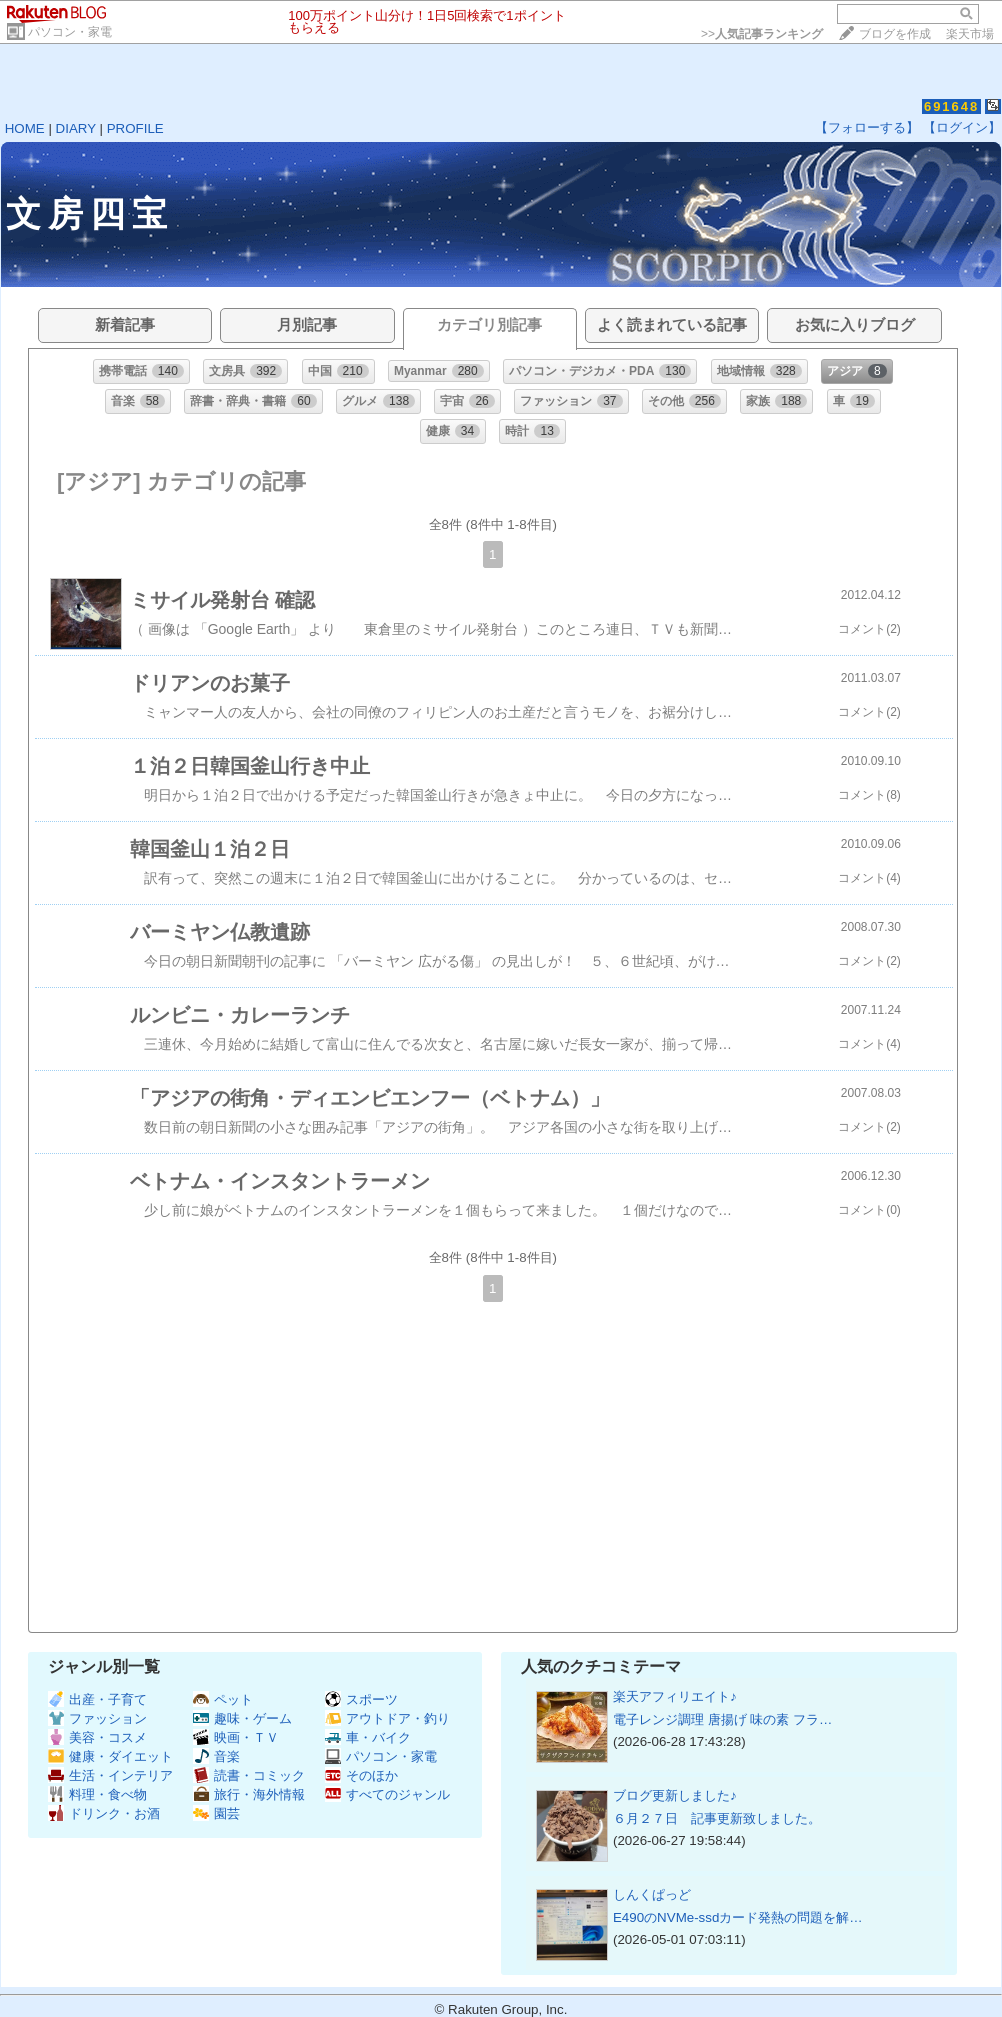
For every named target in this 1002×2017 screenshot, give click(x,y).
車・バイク (368, 1737)
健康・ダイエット (110, 1756)
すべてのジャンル (387, 1794)
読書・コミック (249, 1775)
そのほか (361, 1775)
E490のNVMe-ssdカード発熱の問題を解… (738, 1917)
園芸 (216, 1813)
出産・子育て (97, 1699)
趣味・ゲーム (242, 1718)
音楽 (216, 1756)
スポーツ (361, 1699)
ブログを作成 (895, 34)
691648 (951, 106)
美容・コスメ (97, 1737)
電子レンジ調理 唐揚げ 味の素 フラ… (722, 1719)
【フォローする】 (867, 127)
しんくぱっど (652, 1894)
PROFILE (135, 128)
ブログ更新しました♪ (675, 1795)
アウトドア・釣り (387, 1718)
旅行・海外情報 (249, 1794)
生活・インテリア (110, 1775)
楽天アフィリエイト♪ (675, 1696)
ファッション (97, 1718)
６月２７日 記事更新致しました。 (717, 1818)
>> (762, 34)
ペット (223, 1699)
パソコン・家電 (70, 32)
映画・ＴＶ (236, 1737)
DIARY (76, 128)
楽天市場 (970, 34)
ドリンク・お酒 (104, 1813)
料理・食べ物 (97, 1794)
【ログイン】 (962, 127)
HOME (25, 128)
